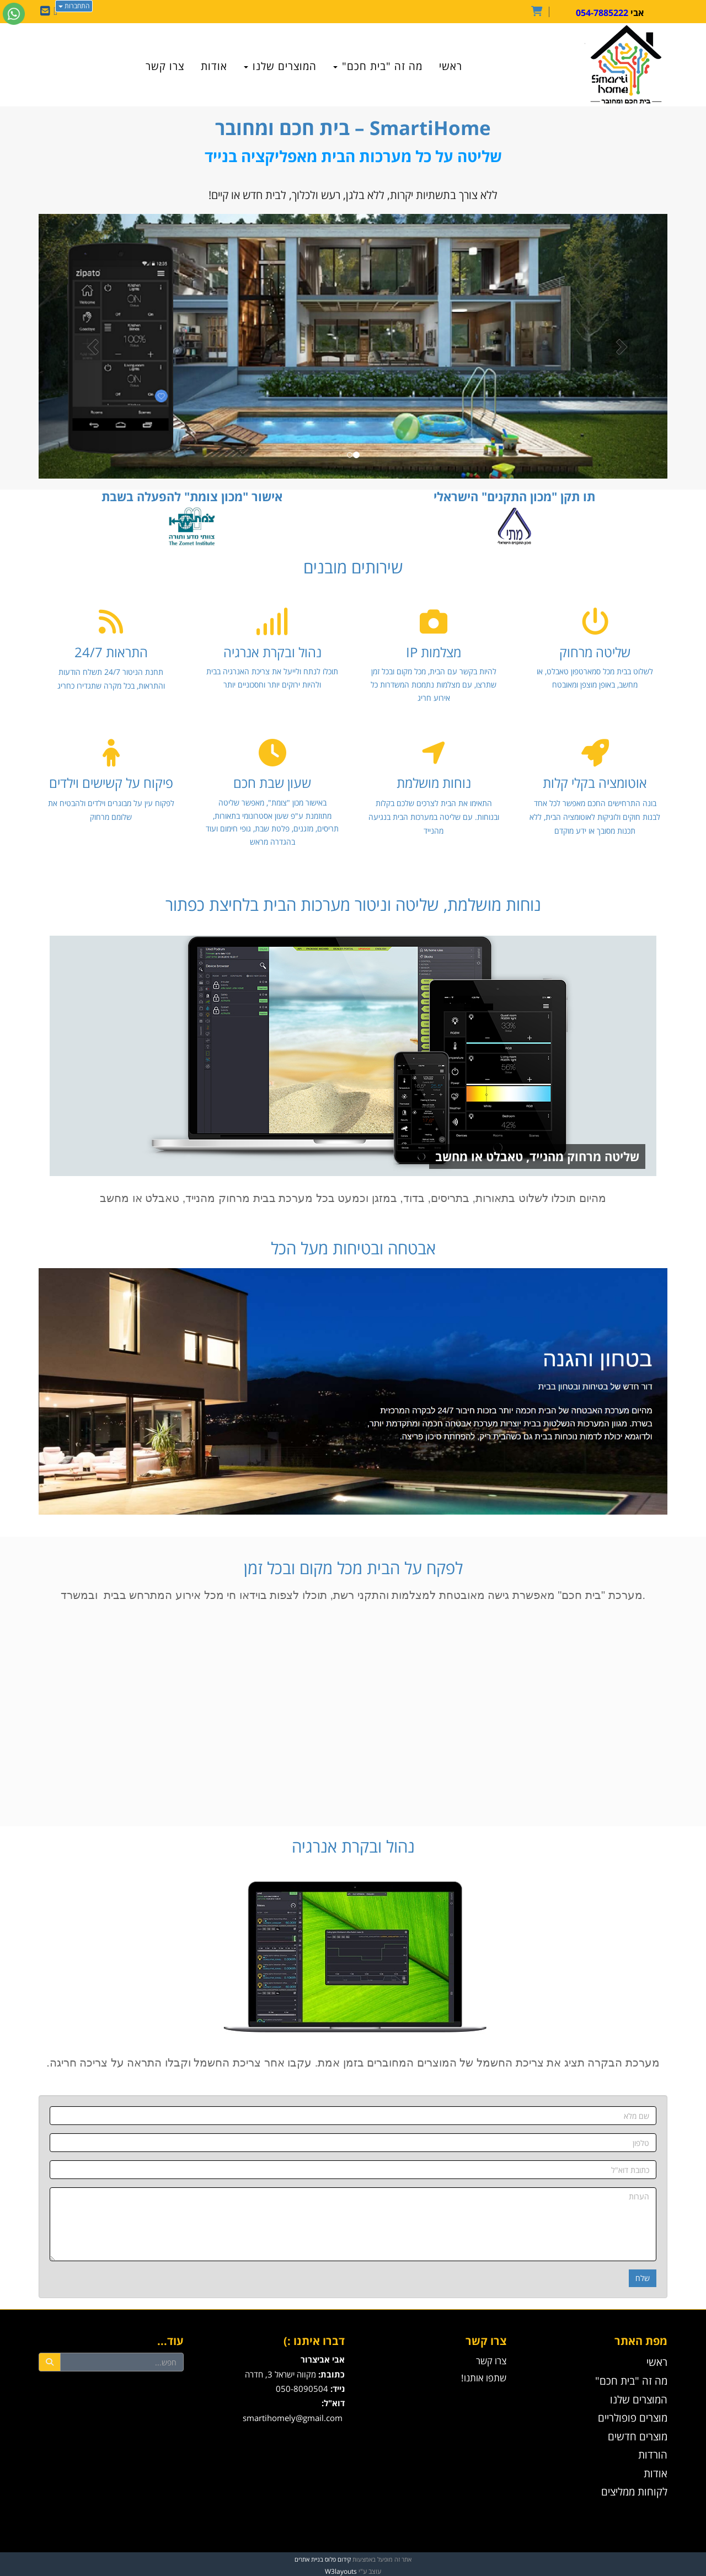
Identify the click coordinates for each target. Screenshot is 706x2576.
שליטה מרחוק (594, 652)
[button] (86, 346)
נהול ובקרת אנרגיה (272, 652)
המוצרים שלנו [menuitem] (280, 66)
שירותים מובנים (353, 567)
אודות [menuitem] (214, 66)
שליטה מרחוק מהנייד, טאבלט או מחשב (537, 1156)
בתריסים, (447, 1198)
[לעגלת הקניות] (539, 12)
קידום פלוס (337, 2559)
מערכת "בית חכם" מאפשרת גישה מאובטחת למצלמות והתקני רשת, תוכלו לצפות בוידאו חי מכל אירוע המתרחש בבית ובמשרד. (353, 1595)
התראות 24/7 (111, 652)
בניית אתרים (309, 2559)
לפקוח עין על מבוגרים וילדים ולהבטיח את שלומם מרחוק (111, 810)
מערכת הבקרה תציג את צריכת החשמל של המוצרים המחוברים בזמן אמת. (486, 2063)
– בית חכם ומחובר (353, 128)
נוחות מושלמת (434, 783)
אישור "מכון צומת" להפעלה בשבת (191, 496)
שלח (642, 2278)
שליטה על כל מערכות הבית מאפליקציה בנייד (353, 156)
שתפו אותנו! (483, 2377)
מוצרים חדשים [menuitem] (637, 2436)
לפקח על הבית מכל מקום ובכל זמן (353, 1568)
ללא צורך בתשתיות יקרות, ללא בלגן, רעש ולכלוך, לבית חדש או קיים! (353, 194)
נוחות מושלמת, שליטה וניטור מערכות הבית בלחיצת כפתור (353, 904)
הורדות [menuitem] (652, 2454)
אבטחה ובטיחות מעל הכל (353, 1248)
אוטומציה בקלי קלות (595, 783)
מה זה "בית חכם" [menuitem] (377, 66)
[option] (353, 346)
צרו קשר (491, 2360)
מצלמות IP (433, 652)
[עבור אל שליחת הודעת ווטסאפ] (14, 14)
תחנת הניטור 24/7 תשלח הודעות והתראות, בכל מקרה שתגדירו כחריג (111, 679)
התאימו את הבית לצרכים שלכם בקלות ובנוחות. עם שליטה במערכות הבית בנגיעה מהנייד (433, 817)
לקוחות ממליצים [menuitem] (634, 2491)
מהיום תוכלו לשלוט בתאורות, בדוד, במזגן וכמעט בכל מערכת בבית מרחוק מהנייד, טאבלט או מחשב (353, 1198)
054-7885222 (602, 13)
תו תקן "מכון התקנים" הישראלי (514, 496)
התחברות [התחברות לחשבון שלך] (73, 5)
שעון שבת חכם (272, 783)
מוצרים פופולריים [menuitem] (632, 2417)
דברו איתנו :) (314, 2341)
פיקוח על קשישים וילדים (111, 783)
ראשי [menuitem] (450, 66)
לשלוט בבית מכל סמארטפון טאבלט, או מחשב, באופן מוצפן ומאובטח (595, 678)
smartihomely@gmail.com (293, 2418)
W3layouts (341, 2571)
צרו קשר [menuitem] (165, 66)
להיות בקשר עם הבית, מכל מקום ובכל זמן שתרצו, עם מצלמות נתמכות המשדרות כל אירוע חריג (433, 684)
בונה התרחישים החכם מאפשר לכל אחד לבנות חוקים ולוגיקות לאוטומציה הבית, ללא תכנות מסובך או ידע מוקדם (595, 817)
